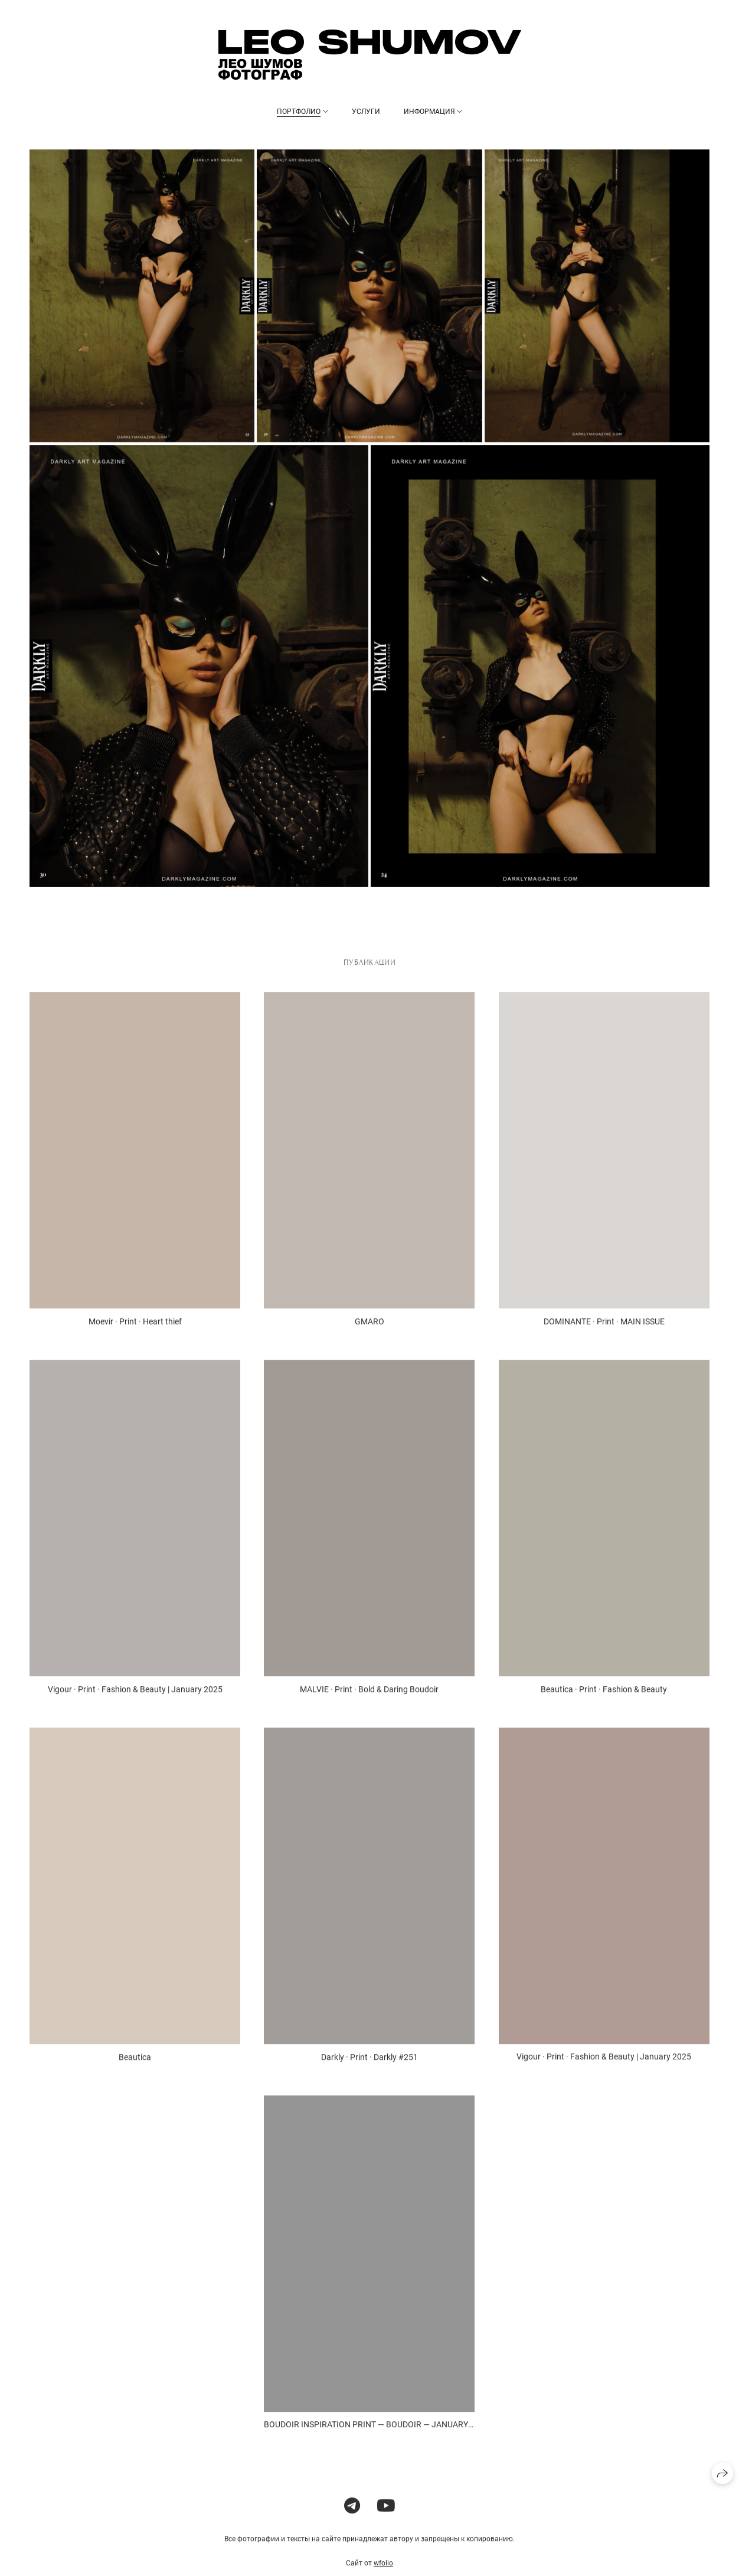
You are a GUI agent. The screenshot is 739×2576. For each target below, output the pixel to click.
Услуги (366, 111)
